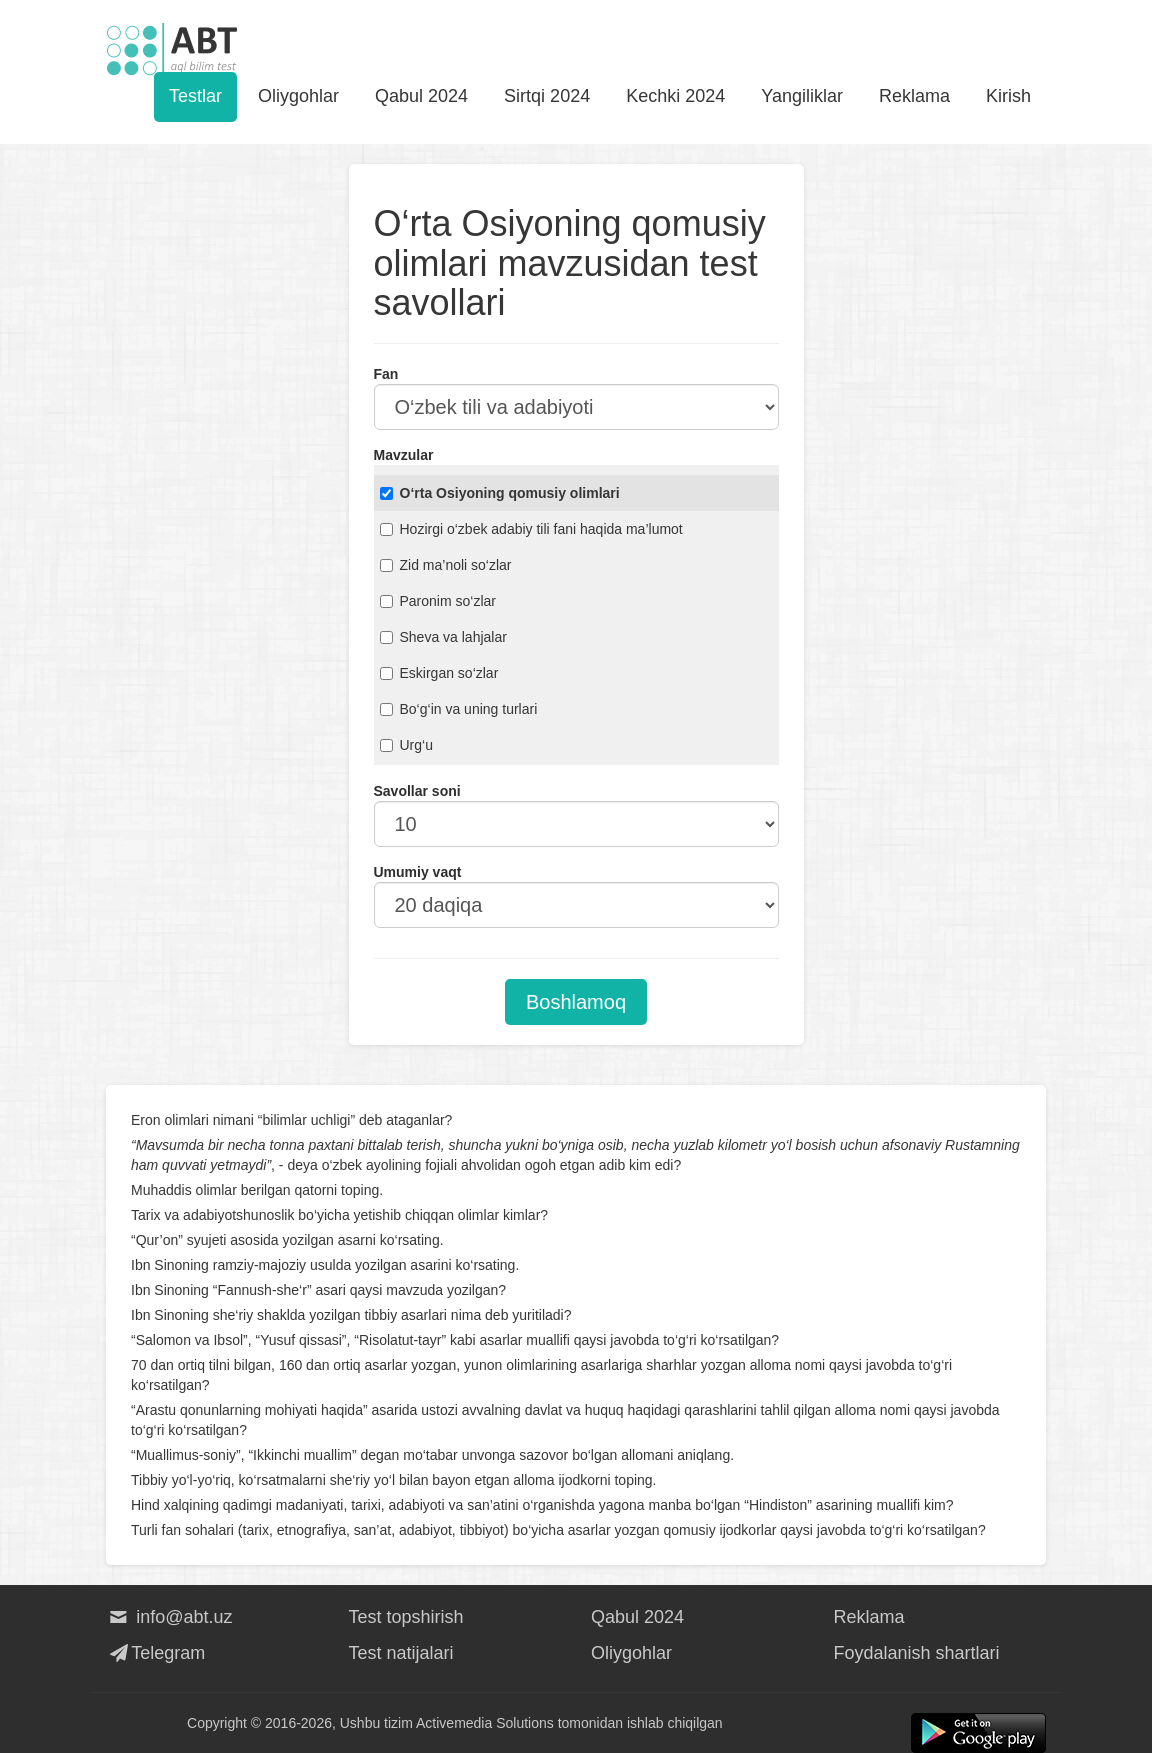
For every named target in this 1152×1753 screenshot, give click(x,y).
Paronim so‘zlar (438, 601)
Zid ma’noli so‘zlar (446, 565)
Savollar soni (417, 791)
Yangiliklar (802, 96)
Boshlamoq (576, 1002)
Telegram (155, 1653)
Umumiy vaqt (418, 872)
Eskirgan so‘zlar (439, 673)
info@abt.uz (169, 1617)
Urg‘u (406, 745)
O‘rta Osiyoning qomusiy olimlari (500, 493)
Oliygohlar (298, 96)
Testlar (195, 96)
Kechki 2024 (675, 96)
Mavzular (404, 455)
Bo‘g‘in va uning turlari (459, 709)
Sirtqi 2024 (547, 96)
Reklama (914, 96)
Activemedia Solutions (485, 1723)
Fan (386, 374)
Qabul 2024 (421, 96)
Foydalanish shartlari (917, 1653)
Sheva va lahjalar (443, 637)
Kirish (1008, 96)
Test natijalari (401, 1653)
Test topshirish (406, 1617)
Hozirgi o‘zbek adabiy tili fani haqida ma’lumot (531, 529)
